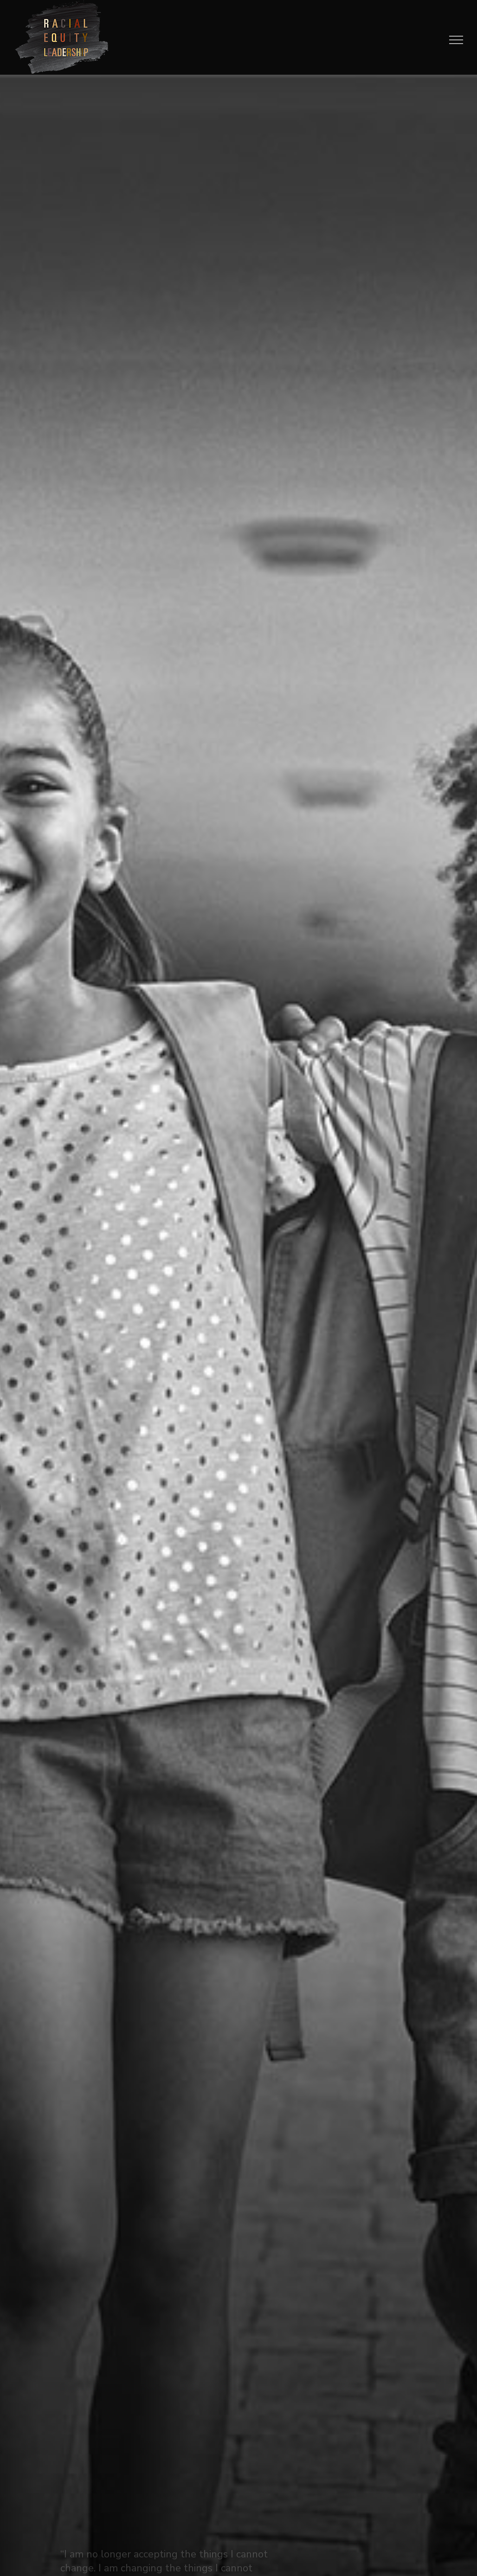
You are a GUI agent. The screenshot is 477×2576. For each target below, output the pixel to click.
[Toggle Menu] (456, 40)
